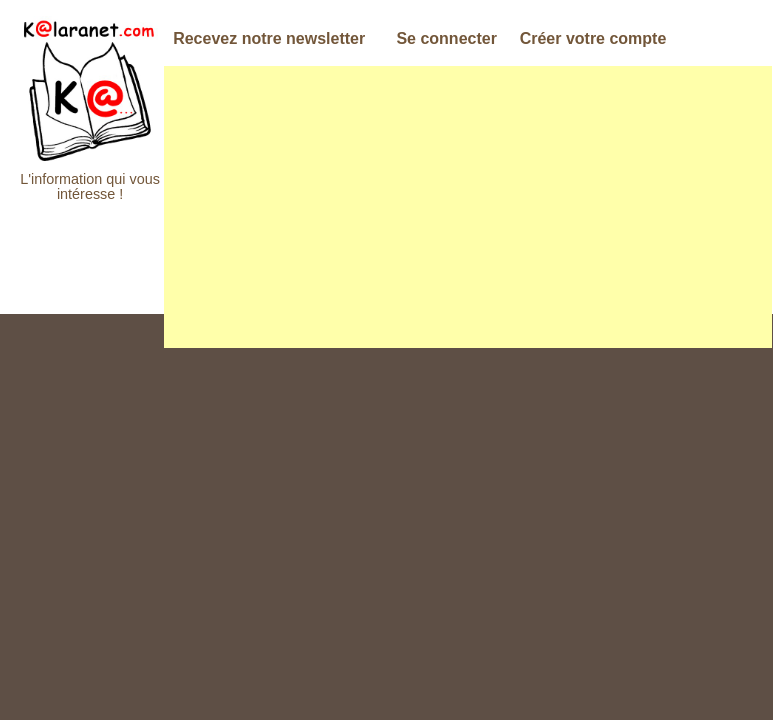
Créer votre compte (593, 38)
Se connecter (446, 38)
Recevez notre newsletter (269, 38)
